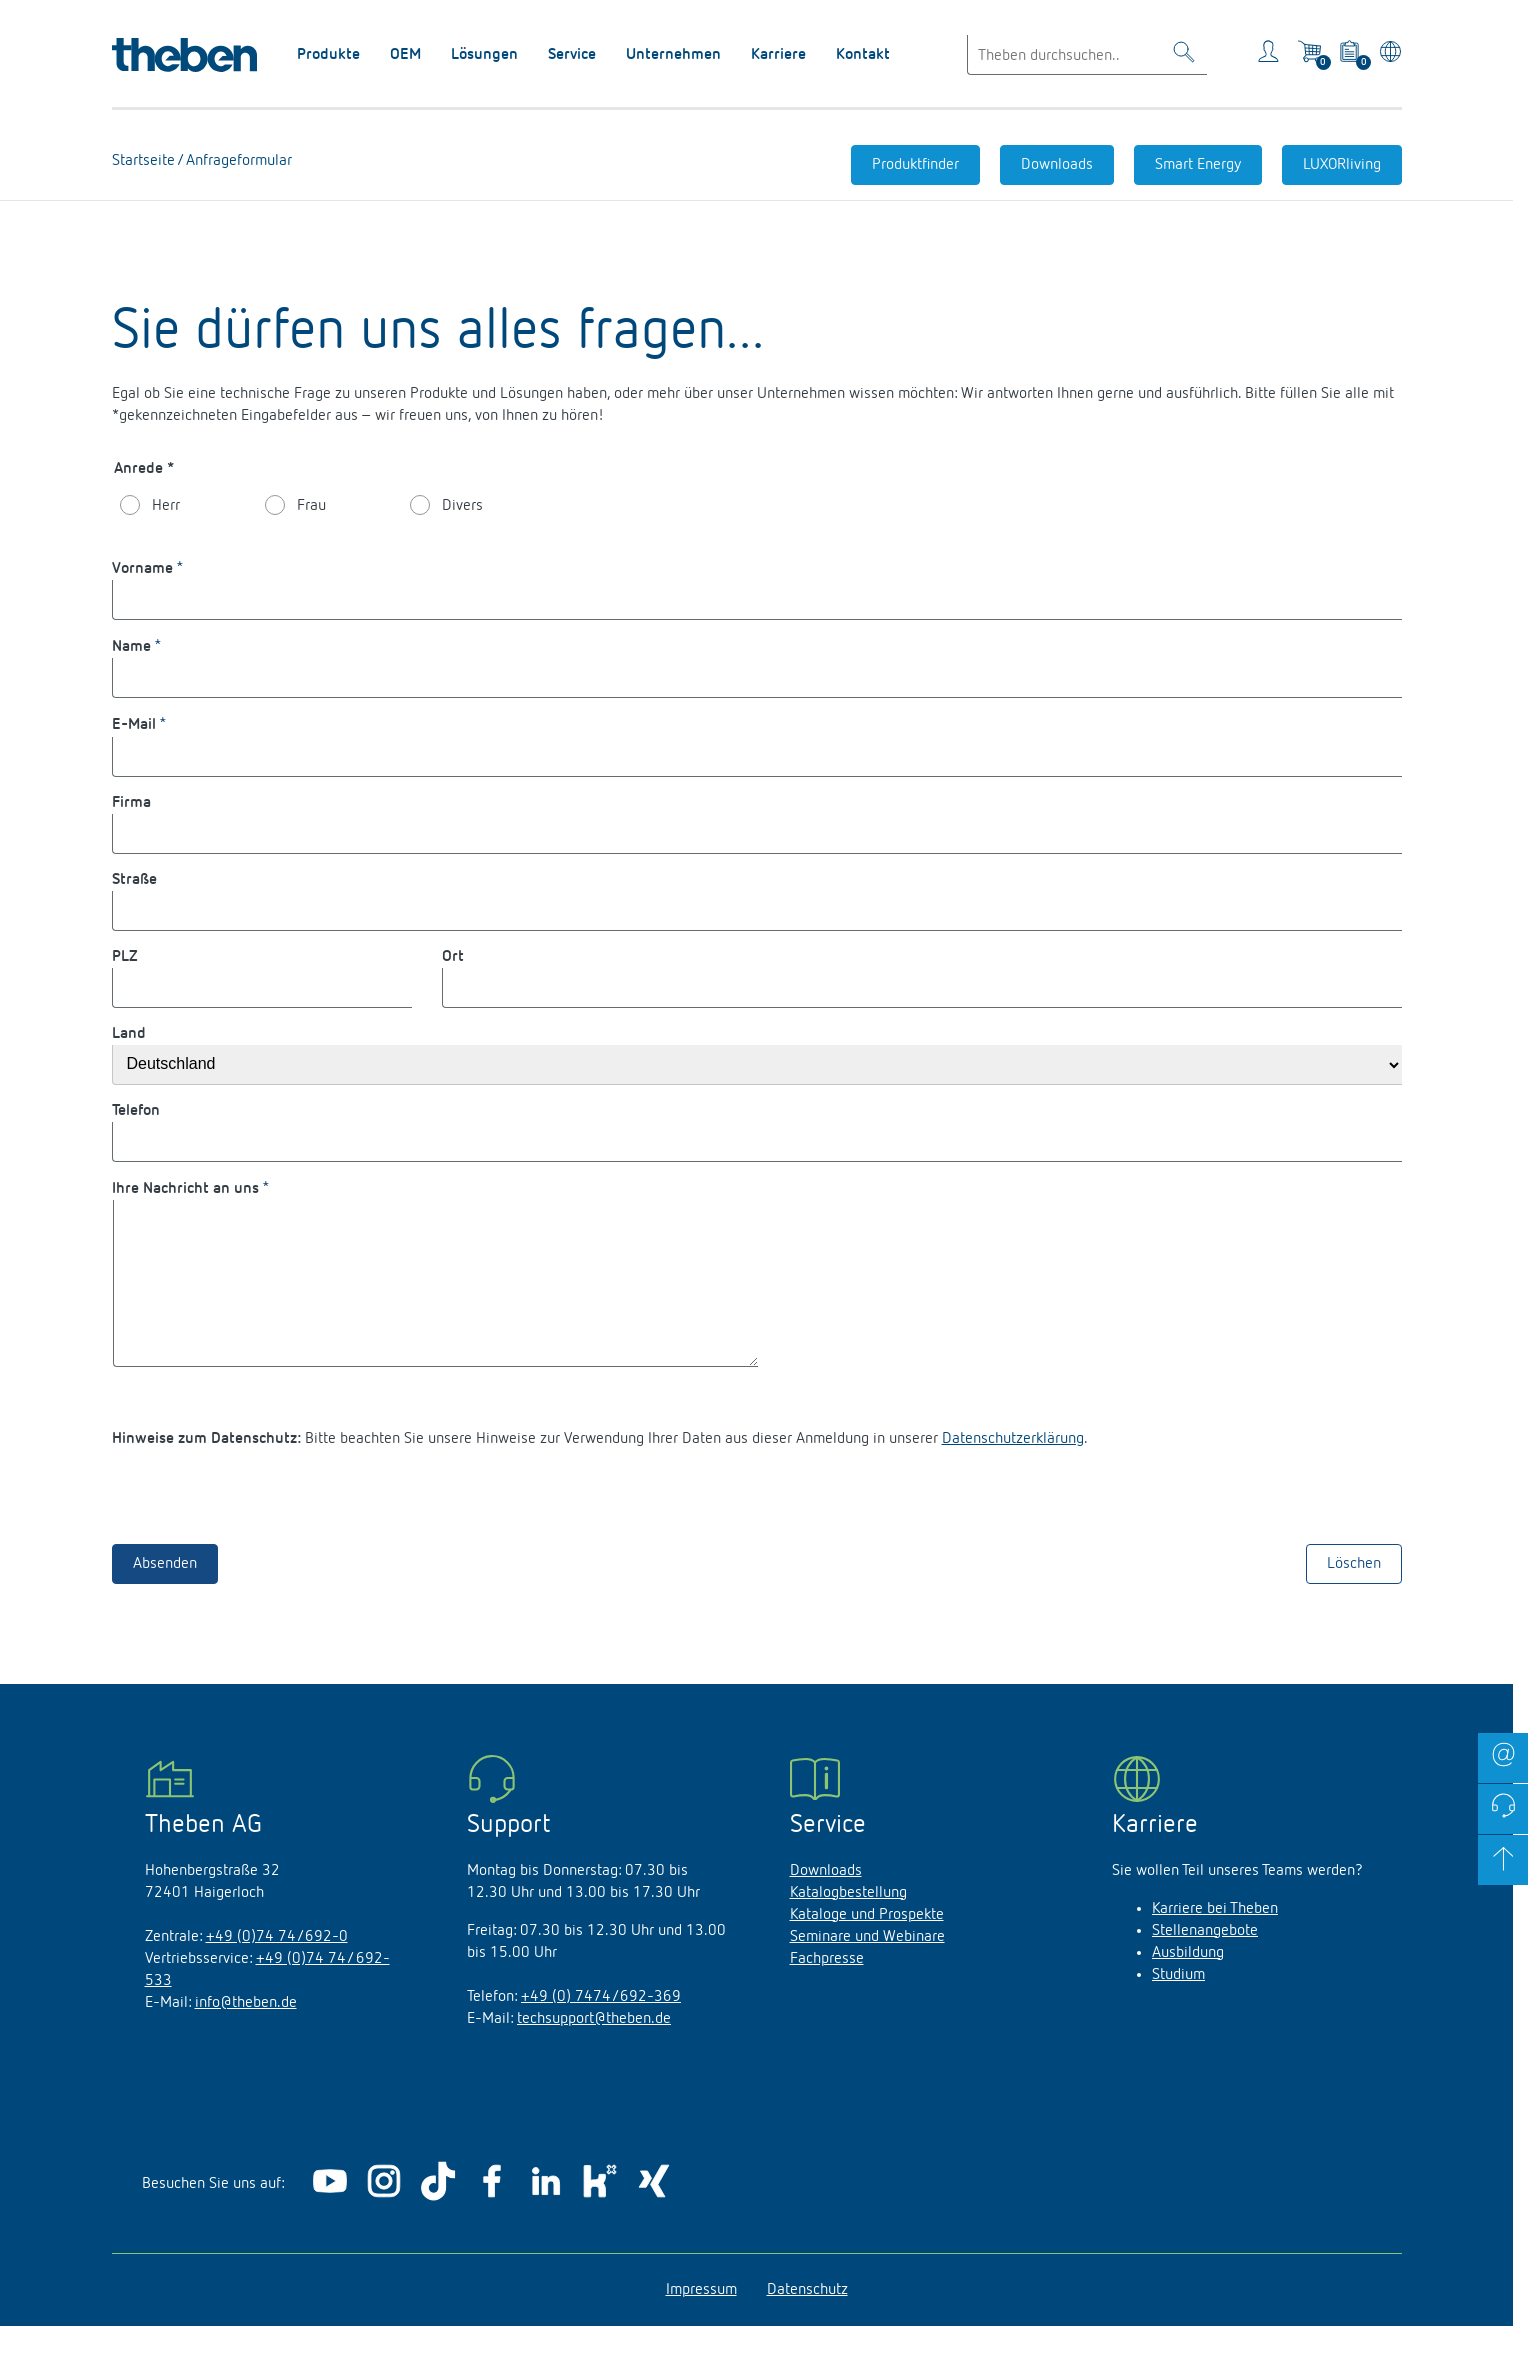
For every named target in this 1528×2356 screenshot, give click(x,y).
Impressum (701, 2320)
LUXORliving (1342, 165)
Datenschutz (807, 2320)
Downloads (1057, 165)
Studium (1178, 2005)
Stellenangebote (1205, 1961)
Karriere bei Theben (1215, 1939)
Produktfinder (915, 165)
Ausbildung (1188, 1983)
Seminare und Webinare (867, 1967)
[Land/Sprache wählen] (1386, 55)
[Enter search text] (1087, 55)
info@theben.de (246, 2033)
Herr (166, 506)
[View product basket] (1351, 55)
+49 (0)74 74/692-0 (277, 1967)
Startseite (144, 161)
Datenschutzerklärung (1013, 1469)
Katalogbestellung (848, 1923)
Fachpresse (827, 1989)
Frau (311, 506)
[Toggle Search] (1184, 55)
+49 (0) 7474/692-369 (601, 2027)
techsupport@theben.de (594, 2049)
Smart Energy (1198, 165)
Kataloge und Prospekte (867, 1945)
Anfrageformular (237, 161)
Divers (462, 506)
